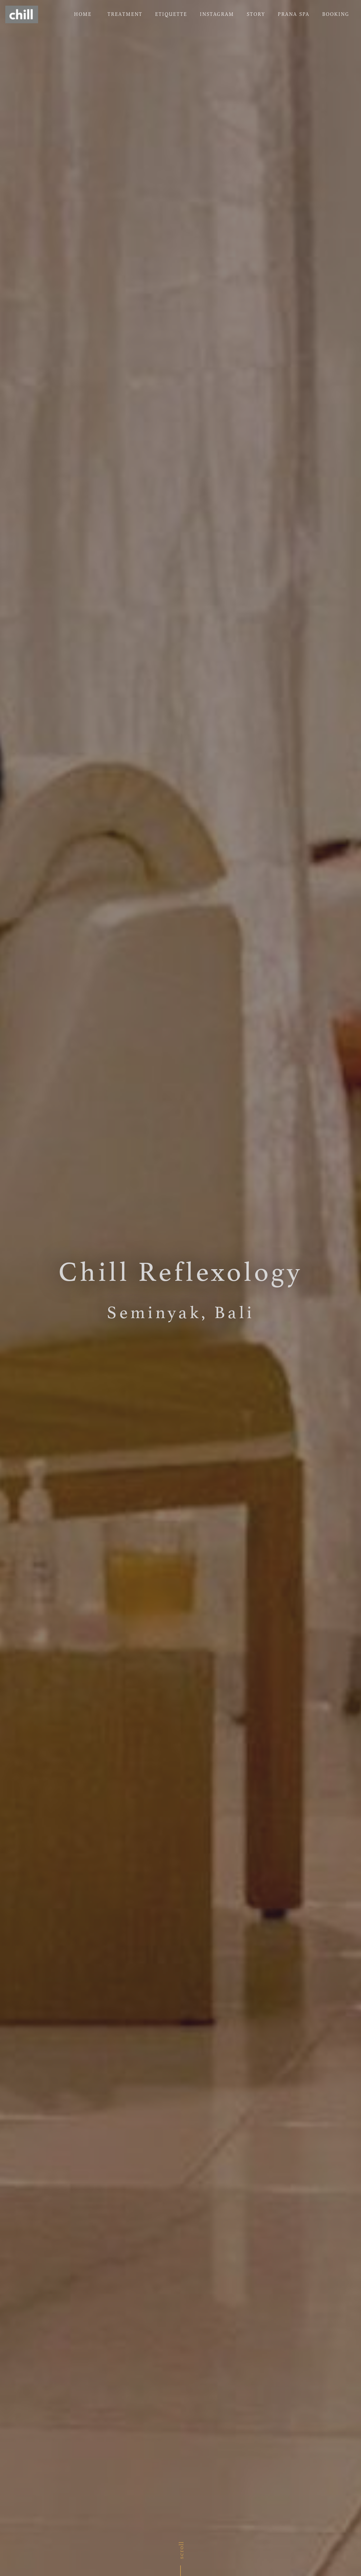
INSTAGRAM (217, 14)
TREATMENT (125, 14)
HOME (84, 14)
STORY (256, 14)
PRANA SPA (294, 14)
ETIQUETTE (171, 14)
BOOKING (335, 14)
